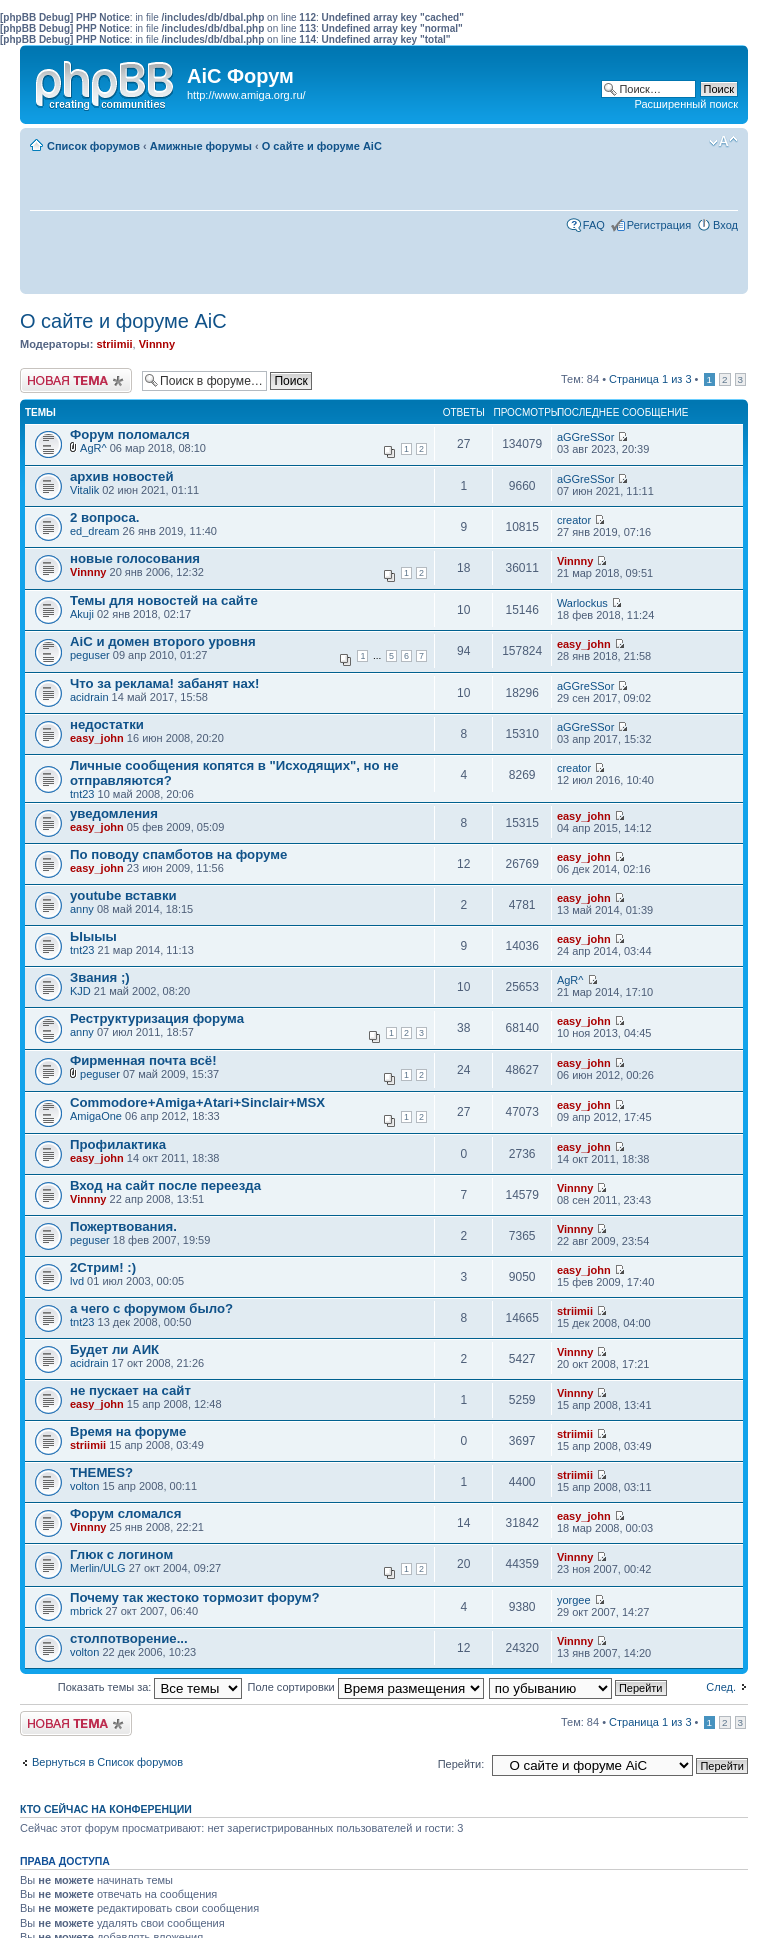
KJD (80, 991)
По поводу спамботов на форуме (178, 854)
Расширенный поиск (686, 104)
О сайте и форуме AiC (322, 146)
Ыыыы (93, 936)
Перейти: (461, 1764)
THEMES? (101, 1472)
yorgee (574, 1600)
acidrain (89, 697)
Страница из (650, 379)
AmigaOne (96, 1116)
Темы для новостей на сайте (164, 600)
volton (84, 1486)
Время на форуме (128, 1431)
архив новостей (122, 476)
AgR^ (93, 448)
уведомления (114, 813)
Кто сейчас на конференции (106, 1809)
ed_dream (95, 531)
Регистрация (659, 225)
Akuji (82, 614)
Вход (725, 225)
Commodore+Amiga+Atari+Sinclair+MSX (197, 1102)
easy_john (584, 644)
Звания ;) (100, 977)
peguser (90, 655)
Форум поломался (130, 434)
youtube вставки (123, 895)
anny (82, 909)
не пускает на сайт (130, 1390)
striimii (114, 344)
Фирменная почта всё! (143, 1060)
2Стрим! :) (103, 1267)
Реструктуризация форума (157, 1018)
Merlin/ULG (98, 1568)
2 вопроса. (104, 517)
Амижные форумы (201, 146)
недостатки (107, 724)
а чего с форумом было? (151, 1308)
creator (574, 520)
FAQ (594, 225)
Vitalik (84, 490)
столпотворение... (129, 1638)
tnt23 (82, 794)
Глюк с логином (121, 1554)
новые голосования (135, 558)
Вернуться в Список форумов (107, 1762)
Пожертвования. (123, 1226)
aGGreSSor (585, 437)
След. (721, 1687)
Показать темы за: (150, 1687)
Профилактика (118, 1144)
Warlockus (582, 603)
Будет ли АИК (114, 1349)
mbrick (86, 1611)
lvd (77, 1281)
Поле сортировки (366, 1687)
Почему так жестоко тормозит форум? (195, 1597)
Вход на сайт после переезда (165, 1185)
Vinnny (157, 344)
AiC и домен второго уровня (163, 641)
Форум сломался (125, 1513)
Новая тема (76, 380)
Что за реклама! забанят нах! (165, 683)
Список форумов (93, 146)
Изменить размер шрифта (723, 142)
